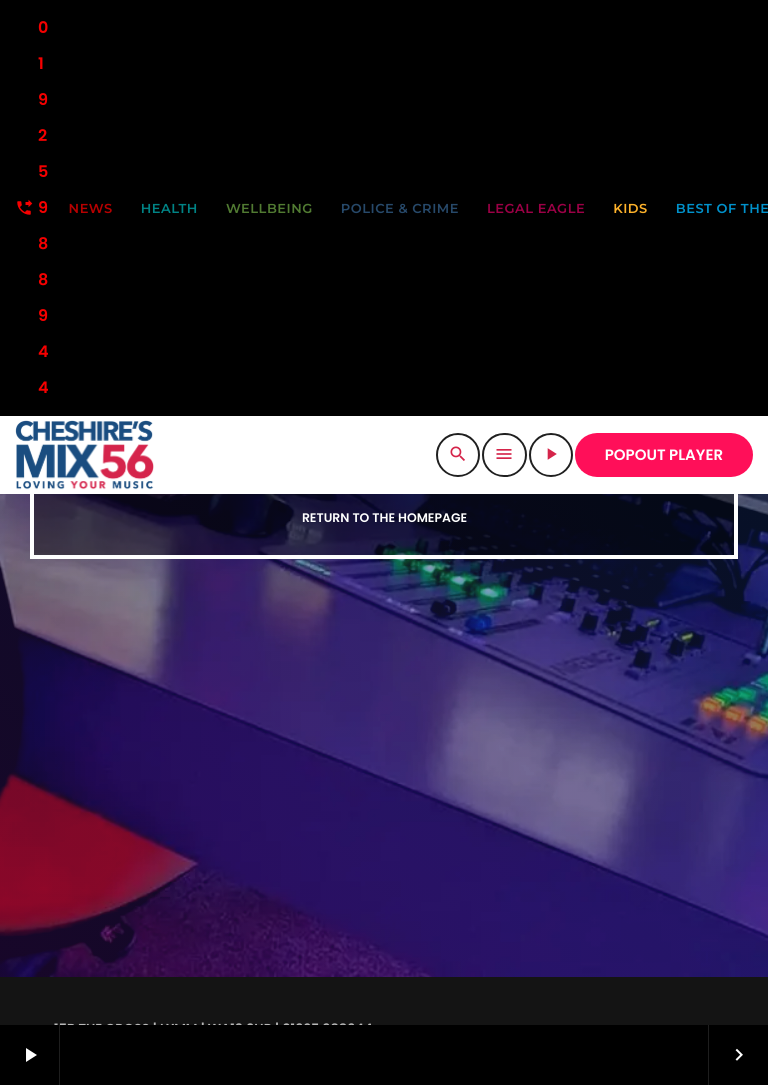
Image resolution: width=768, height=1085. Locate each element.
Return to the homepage (384, 518)
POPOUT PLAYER (664, 455)
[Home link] (84, 455)
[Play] (551, 455)
